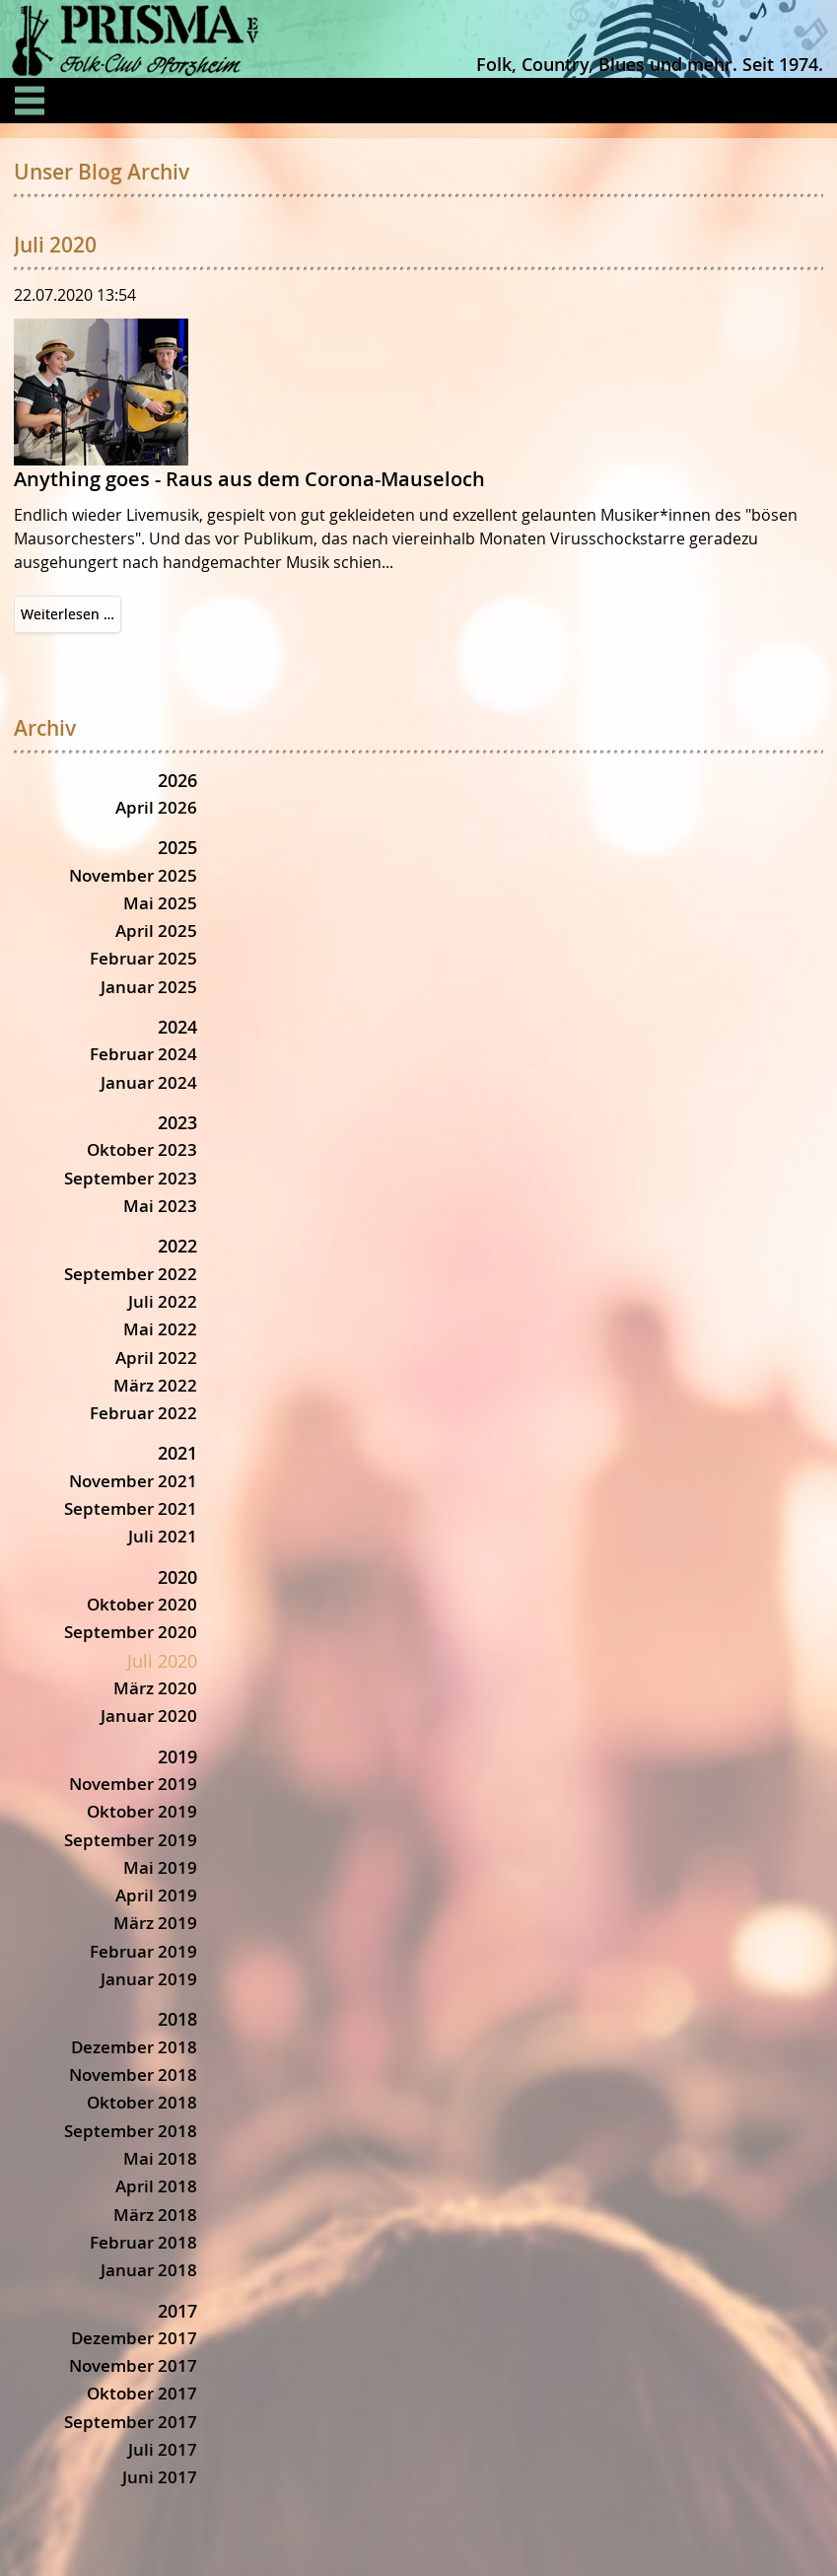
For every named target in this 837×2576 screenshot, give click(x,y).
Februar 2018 (143, 2242)
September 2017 (130, 2421)
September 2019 (130, 1839)
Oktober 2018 (142, 2102)
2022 (177, 1245)
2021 (177, 1453)
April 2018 (156, 2186)
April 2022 (156, 1357)
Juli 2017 (162, 2449)
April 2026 (156, 807)
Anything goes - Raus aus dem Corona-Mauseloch (249, 478)
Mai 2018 (160, 2158)
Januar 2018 (149, 2269)
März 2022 (155, 1385)
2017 (177, 2311)
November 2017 (133, 2365)
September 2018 (130, 2130)
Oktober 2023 (142, 1149)
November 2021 (133, 1480)
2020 (177, 1577)
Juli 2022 (162, 1301)
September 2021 (130, 1508)
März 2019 (155, 1922)
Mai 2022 (160, 1329)
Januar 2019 (149, 1979)
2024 (177, 1026)
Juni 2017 (159, 2477)
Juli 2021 (162, 1536)
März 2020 (155, 1688)
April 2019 (156, 1895)
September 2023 (130, 1178)
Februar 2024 (143, 1053)
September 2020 (130, 1631)
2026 (177, 780)
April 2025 (156, 930)
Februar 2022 (143, 1412)
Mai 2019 (160, 1867)
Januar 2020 (149, 1715)
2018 (177, 2019)
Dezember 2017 (134, 2337)
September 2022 (130, 1273)
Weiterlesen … (71, 617)
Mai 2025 (160, 903)
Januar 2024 (149, 1082)
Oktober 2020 (142, 1604)
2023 (177, 1122)
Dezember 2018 (134, 2047)
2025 (177, 847)
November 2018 (133, 2074)
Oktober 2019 (142, 1811)
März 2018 (155, 2214)
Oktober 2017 (142, 2393)
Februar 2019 (143, 1951)
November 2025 (133, 875)
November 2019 (133, 1783)
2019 (177, 1756)
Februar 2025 (143, 958)
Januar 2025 (149, 986)
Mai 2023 (160, 1205)
